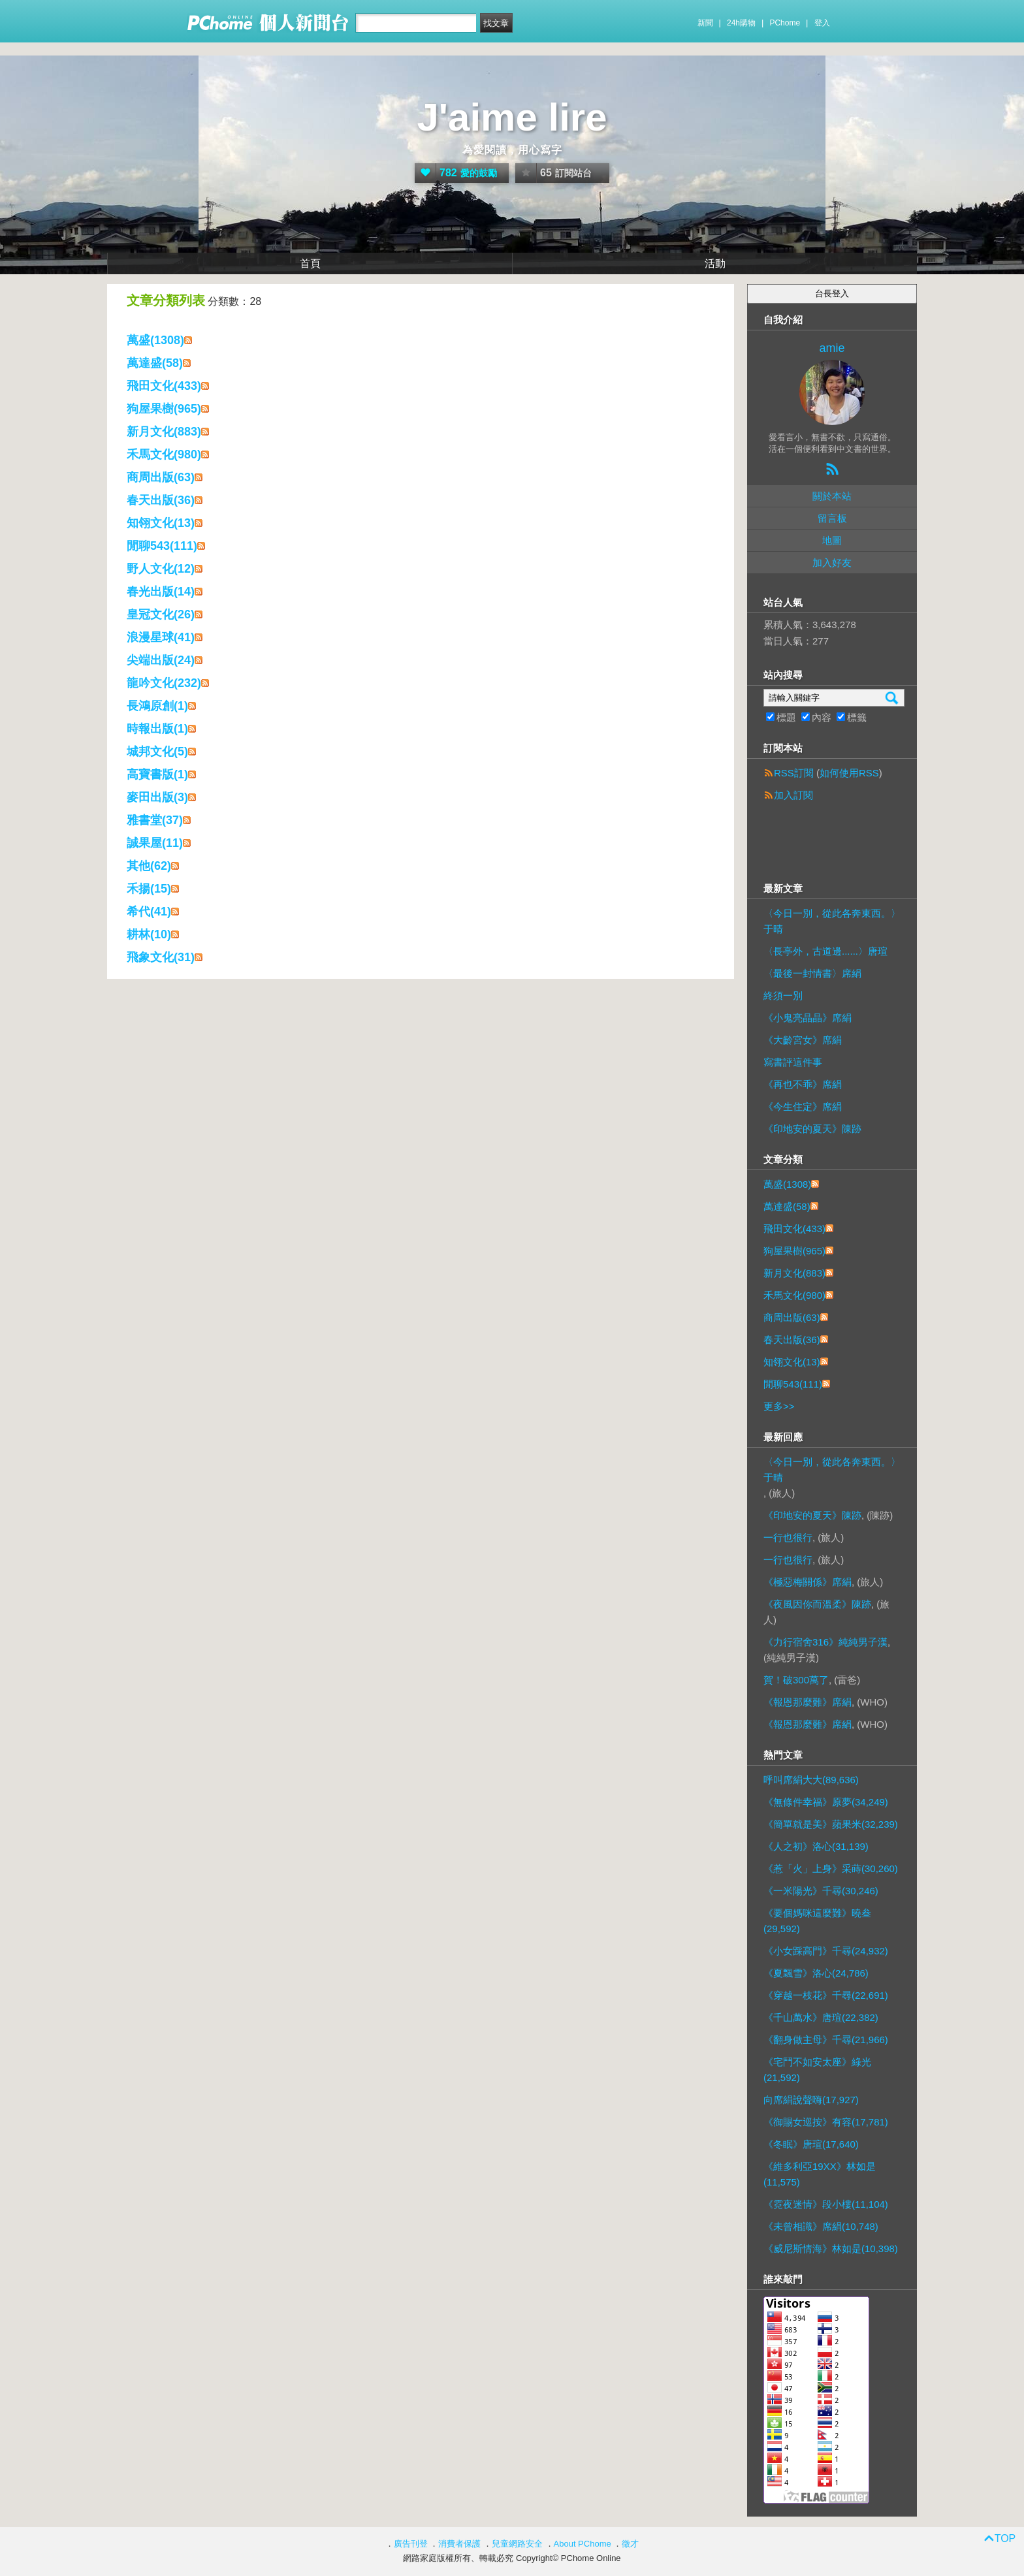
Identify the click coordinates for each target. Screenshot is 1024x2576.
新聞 (705, 22)
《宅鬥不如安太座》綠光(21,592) (817, 2069)
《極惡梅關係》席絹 (807, 1581)
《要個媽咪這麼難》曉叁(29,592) (817, 1920)
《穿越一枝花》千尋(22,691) (825, 1995)
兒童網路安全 (517, 2544)
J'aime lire (512, 117)
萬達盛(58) (155, 363)
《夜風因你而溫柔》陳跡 (817, 1604)
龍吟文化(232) (164, 683)
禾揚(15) (149, 888)
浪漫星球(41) (161, 637)
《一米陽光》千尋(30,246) (820, 1890)
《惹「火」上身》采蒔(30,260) (830, 1868)
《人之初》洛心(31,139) (816, 1846)
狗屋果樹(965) (164, 408)
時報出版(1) (157, 728)
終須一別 (783, 995)
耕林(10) (149, 934)
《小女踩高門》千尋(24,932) (825, 1950)
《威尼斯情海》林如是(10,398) (830, 2248)
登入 (822, 22)
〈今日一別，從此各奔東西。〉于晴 (832, 921)
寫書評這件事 (792, 1062)
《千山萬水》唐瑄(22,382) (820, 2017)
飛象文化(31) (161, 957)
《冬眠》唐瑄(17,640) (811, 2144)
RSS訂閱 (794, 772)
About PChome (582, 2544)
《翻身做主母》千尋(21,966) (825, 2039)
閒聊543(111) (162, 545)
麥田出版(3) (157, 797)
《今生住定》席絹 (802, 1106)
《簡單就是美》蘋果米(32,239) (830, 1824)
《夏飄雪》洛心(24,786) (816, 1973)
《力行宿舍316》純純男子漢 (825, 1641)
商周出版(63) (161, 477)
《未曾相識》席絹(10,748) (820, 2226)
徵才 (630, 2544)
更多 (779, 1406)
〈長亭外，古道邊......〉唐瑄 (825, 951)
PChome (784, 22)
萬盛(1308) (155, 340)
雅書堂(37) (155, 820)
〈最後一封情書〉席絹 (812, 973)
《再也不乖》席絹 (802, 1084)
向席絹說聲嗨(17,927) (811, 2099)
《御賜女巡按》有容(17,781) (825, 2121)
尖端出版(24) (161, 660)
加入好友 (832, 562)
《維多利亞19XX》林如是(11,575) (819, 2174)
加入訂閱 (793, 795)
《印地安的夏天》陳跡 (812, 1128)
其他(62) (149, 865)
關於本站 (832, 495)
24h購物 (741, 22)
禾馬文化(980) (164, 454)
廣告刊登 (411, 2544)
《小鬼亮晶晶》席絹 (807, 1017)
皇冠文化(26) (161, 614)
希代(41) (149, 911)
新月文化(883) (164, 431)
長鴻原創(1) (157, 705)
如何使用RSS (849, 772)
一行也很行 (787, 1537)
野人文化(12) (161, 568)
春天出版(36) (161, 500)
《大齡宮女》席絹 (802, 1039)
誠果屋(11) (155, 843)
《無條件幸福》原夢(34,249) (825, 1801)
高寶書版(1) (157, 774)
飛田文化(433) (164, 385)
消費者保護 (459, 2544)
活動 (715, 263)
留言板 (832, 518)
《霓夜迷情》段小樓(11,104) (825, 2204)
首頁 (310, 263)
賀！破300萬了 (796, 1679)
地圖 (832, 540)
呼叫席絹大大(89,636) (811, 1779)
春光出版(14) (161, 591)
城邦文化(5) (157, 751)
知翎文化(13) (161, 523)
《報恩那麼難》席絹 (807, 1702)
